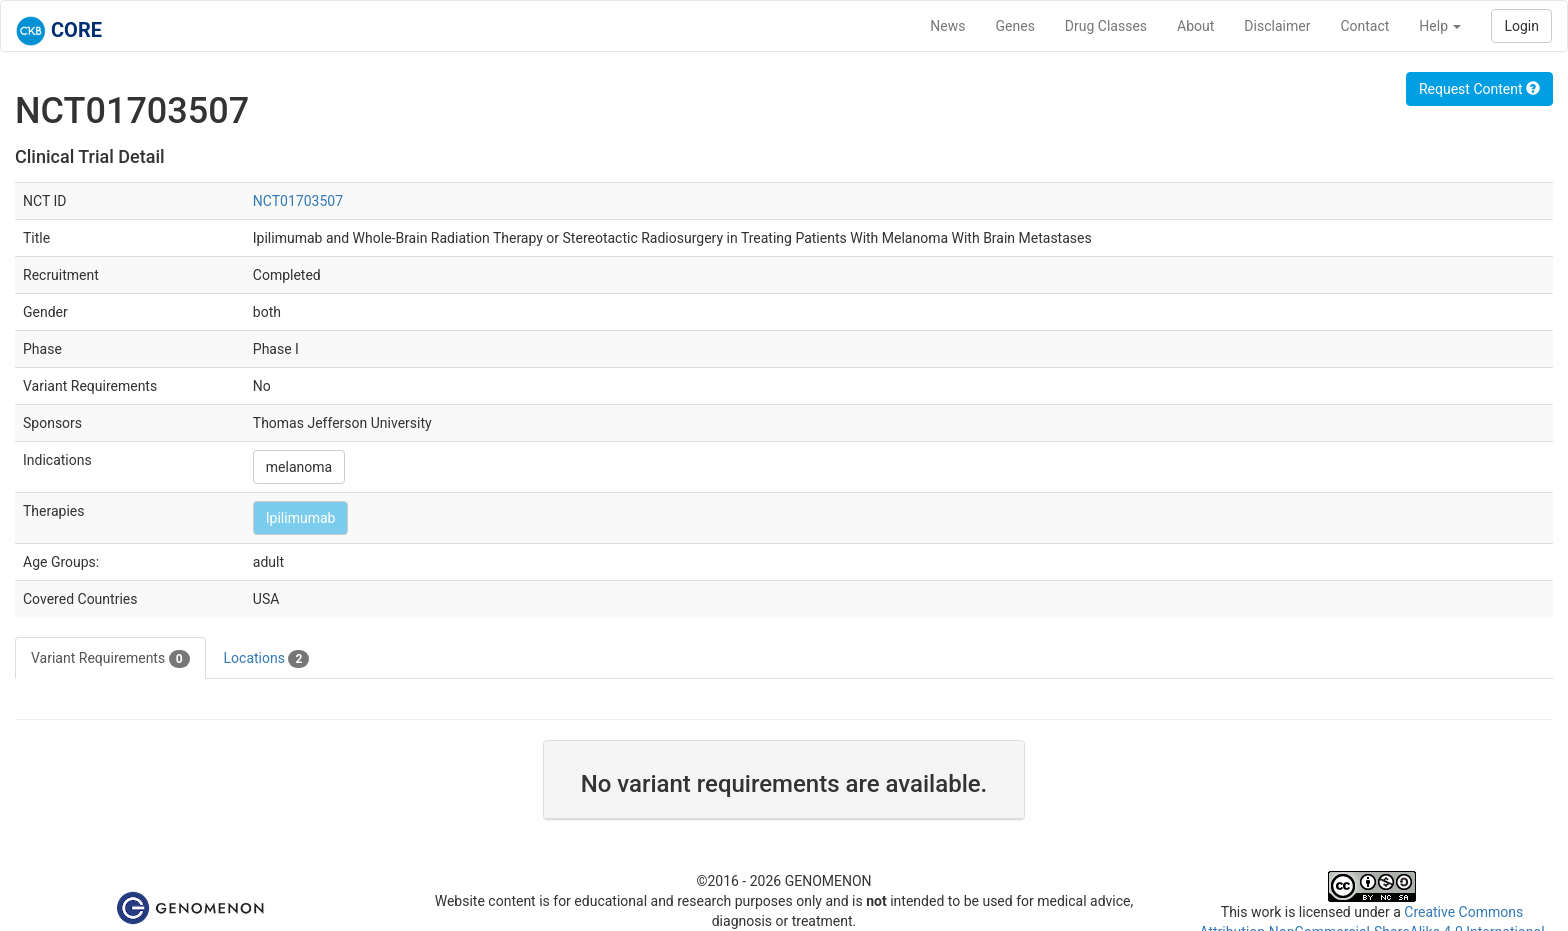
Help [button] (1440, 26)
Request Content (1479, 89)
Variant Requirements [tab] (110, 659)
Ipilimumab (301, 518)
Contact (1364, 26)
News (947, 26)
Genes (1015, 26)
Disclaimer (1277, 26)
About (1195, 26)
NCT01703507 (298, 201)
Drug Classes (1106, 26)
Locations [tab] (267, 659)
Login (1521, 26)
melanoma (299, 467)
